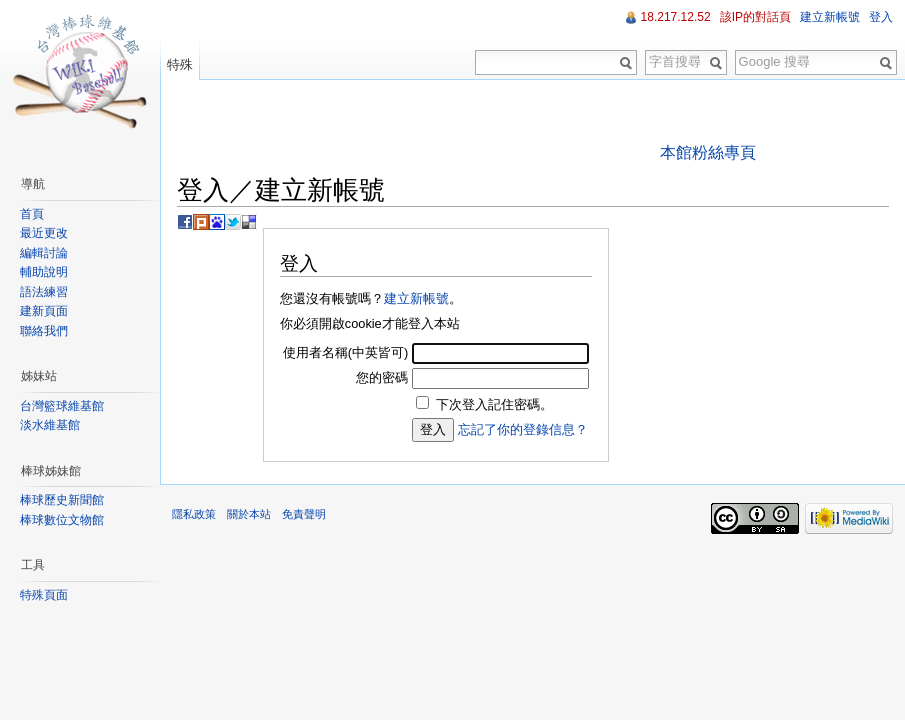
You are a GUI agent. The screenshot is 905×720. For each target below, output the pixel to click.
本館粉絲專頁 (708, 152)
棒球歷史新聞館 (62, 500)
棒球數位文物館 (62, 520)
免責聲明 (304, 514)
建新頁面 (44, 311)
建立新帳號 (416, 298)
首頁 (32, 214)
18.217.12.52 (676, 17)
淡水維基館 (50, 425)
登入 (881, 17)
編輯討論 (44, 253)
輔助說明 (44, 272)
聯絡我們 (44, 331)
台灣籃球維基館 (62, 406)
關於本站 (249, 514)
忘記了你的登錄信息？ (523, 429)
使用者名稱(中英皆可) (346, 352)
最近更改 (44, 233)
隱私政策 (194, 514)
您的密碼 (382, 377)
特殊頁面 (44, 595)
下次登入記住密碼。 (494, 404)
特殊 (180, 64)
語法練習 (44, 292)
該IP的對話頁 (755, 17)
